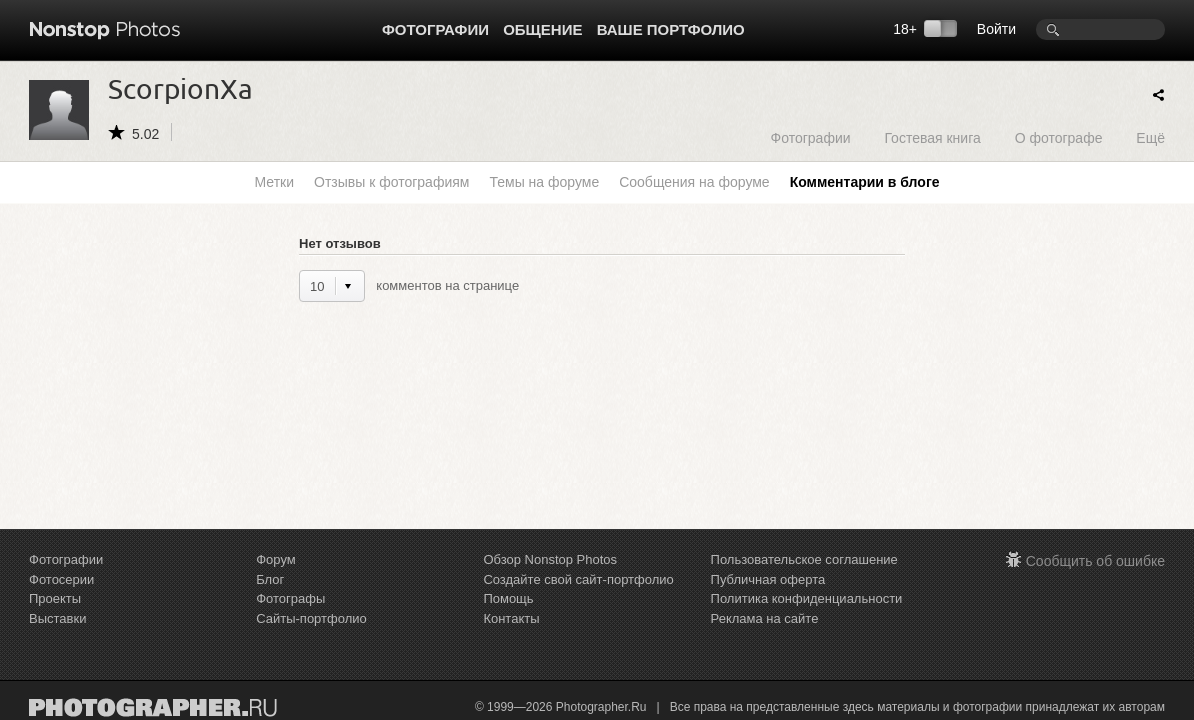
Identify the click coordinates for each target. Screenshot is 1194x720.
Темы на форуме (544, 182)
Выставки (57, 618)
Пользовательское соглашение (804, 559)
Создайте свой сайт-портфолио (578, 579)
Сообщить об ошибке (1095, 561)
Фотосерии (61, 579)
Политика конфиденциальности (807, 598)
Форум (276, 559)
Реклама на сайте (765, 618)
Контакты (511, 618)
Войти (996, 29)
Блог (270, 579)
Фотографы (290, 598)
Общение (542, 29)
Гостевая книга (932, 137)
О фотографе (1059, 137)
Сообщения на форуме (694, 182)
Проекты (55, 598)
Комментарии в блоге (865, 182)
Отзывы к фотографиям (391, 182)
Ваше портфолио (671, 29)
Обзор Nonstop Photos (550, 559)
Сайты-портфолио (311, 618)
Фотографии (435, 29)
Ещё (1150, 137)
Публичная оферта (768, 579)
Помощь (508, 598)
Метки (275, 182)
